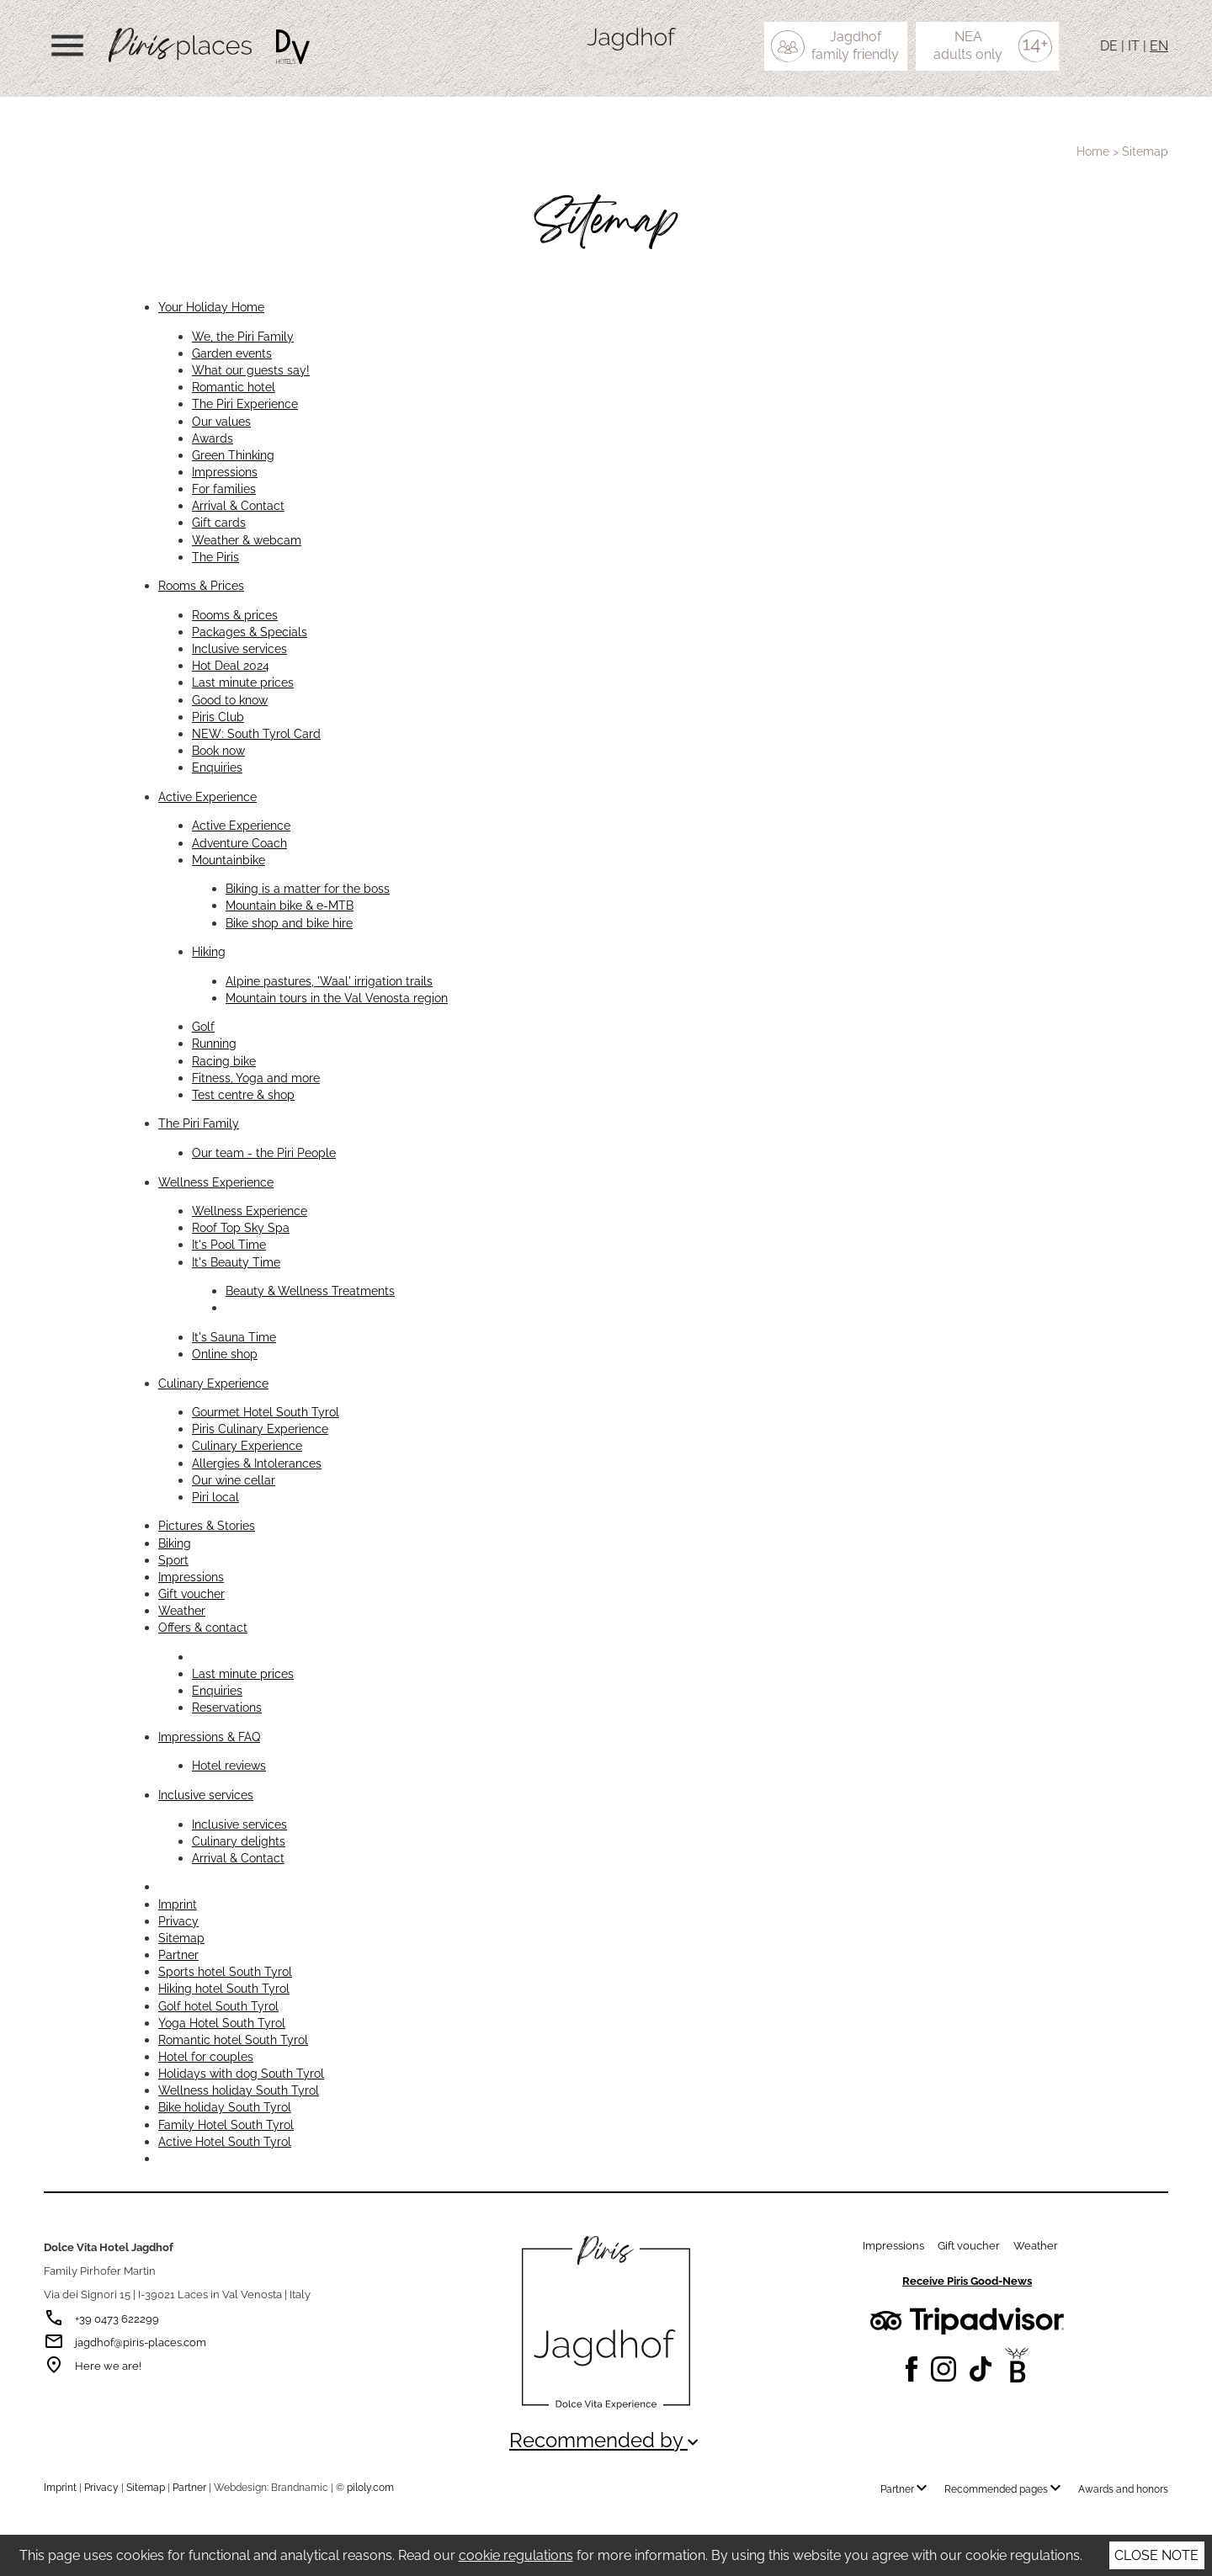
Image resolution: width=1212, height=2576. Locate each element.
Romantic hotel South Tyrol (233, 2039)
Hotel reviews (229, 1765)
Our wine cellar (233, 1480)
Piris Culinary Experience (260, 1428)
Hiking (209, 951)
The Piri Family (198, 1123)
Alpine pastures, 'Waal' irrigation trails (329, 981)
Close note (1156, 2555)
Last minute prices (243, 682)
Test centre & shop (243, 1094)
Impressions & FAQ (209, 1736)
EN (1159, 46)
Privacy (178, 1921)
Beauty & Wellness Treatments (310, 1290)
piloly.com (370, 2488)
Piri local (215, 1497)
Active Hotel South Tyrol (224, 2141)
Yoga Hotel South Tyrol (221, 2023)
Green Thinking (233, 455)
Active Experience (207, 796)
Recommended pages (1006, 2489)
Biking (174, 1543)
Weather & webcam (246, 540)
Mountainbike (228, 859)
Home (1092, 151)
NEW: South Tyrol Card (256, 733)
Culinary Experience (213, 1383)
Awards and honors (1123, 2489)
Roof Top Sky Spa (241, 1227)
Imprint (177, 1904)
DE (1109, 46)
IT (1134, 46)
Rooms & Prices (201, 585)
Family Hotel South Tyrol (226, 2124)
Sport (173, 1560)
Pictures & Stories (206, 1525)
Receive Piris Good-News (967, 2281)
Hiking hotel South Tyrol (224, 1988)
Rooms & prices (235, 615)
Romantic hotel (233, 387)
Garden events (232, 353)
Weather (181, 1610)
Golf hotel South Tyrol (218, 2006)
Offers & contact (202, 1627)
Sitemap (181, 1938)
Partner (178, 1954)
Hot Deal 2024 (230, 665)
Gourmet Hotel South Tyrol (265, 1412)
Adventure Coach (239, 843)
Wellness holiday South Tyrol (238, 2090)
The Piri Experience (245, 403)
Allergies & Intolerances (257, 1463)
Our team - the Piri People (264, 1152)
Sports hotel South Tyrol (225, 1971)
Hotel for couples (205, 2056)
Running (214, 1043)
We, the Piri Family (243, 336)
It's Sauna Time (234, 1337)
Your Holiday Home (211, 307)
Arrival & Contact (238, 505)
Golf (203, 1026)
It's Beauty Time (236, 1262)
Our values (221, 421)
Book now (218, 750)
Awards (212, 438)
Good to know (230, 700)
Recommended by (606, 2440)
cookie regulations (516, 2555)
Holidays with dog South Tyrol (241, 2073)
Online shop (225, 1353)
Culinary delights (238, 1841)
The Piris (215, 557)
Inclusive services (239, 648)
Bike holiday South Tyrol (224, 2107)
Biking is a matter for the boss (308, 888)
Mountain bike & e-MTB (290, 905)
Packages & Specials (249, 631)
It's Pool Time (229, 1244)
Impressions (225, 472)
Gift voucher (191, 1593)
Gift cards (219, 522)
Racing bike (224, 1061)
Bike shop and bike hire (289, 923)
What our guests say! (251, 370)
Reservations (227, 1707)
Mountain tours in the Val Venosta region (337, 998)
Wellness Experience (216, 1182)
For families (224, 488)
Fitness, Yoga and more (256, 1077)
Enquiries (217, 767)
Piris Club (218, 716)
